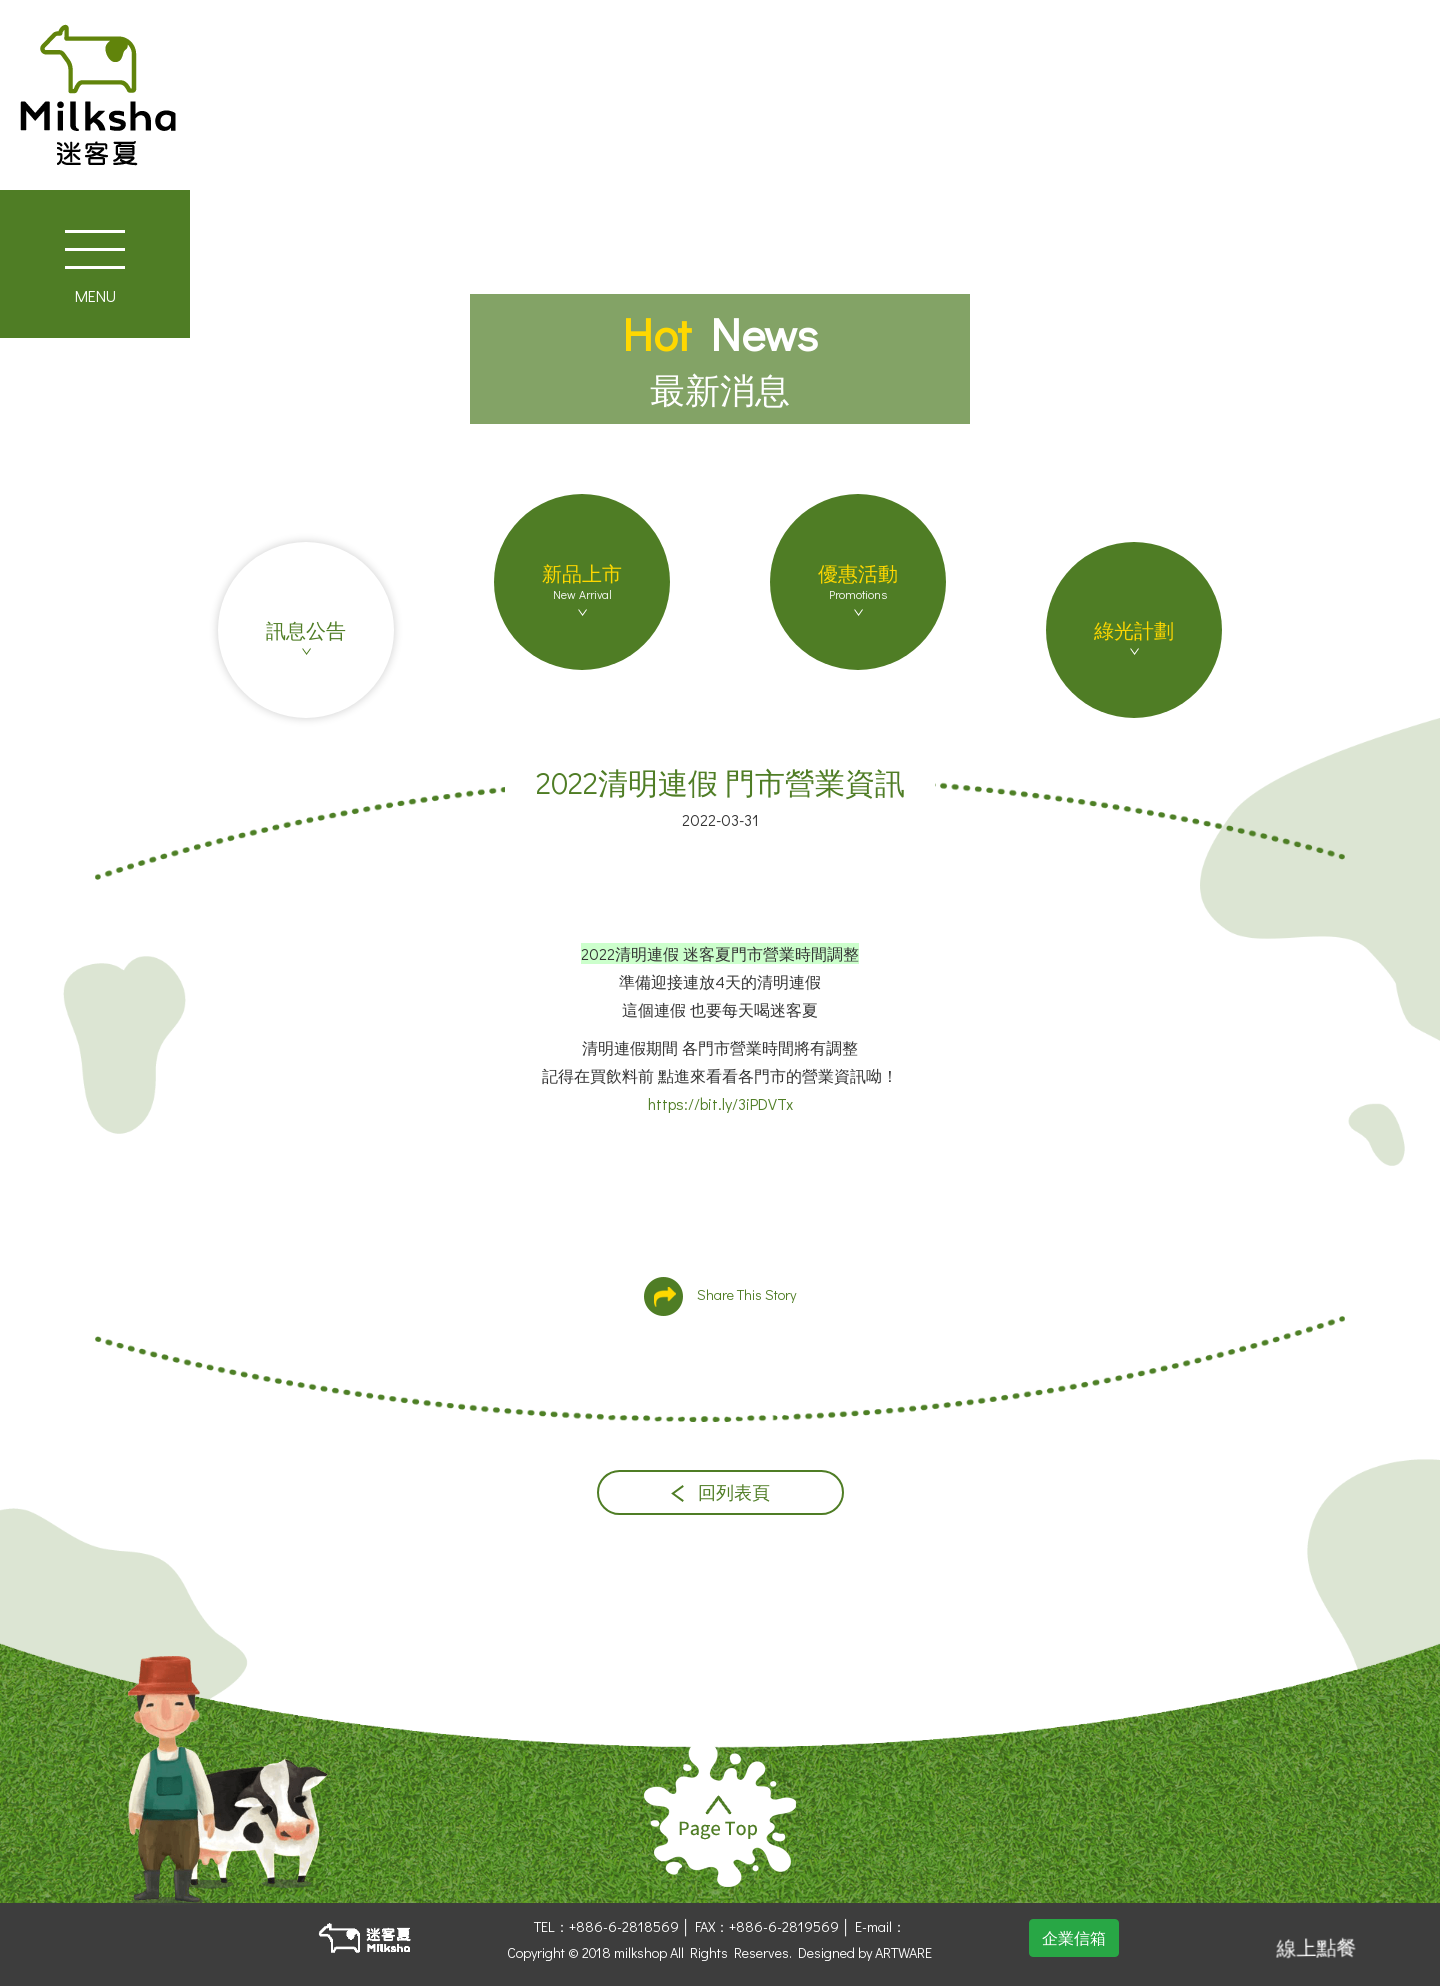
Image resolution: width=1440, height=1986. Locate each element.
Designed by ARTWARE (865, 1952)
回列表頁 (720, 1492)
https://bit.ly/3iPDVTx (720, 1103)
